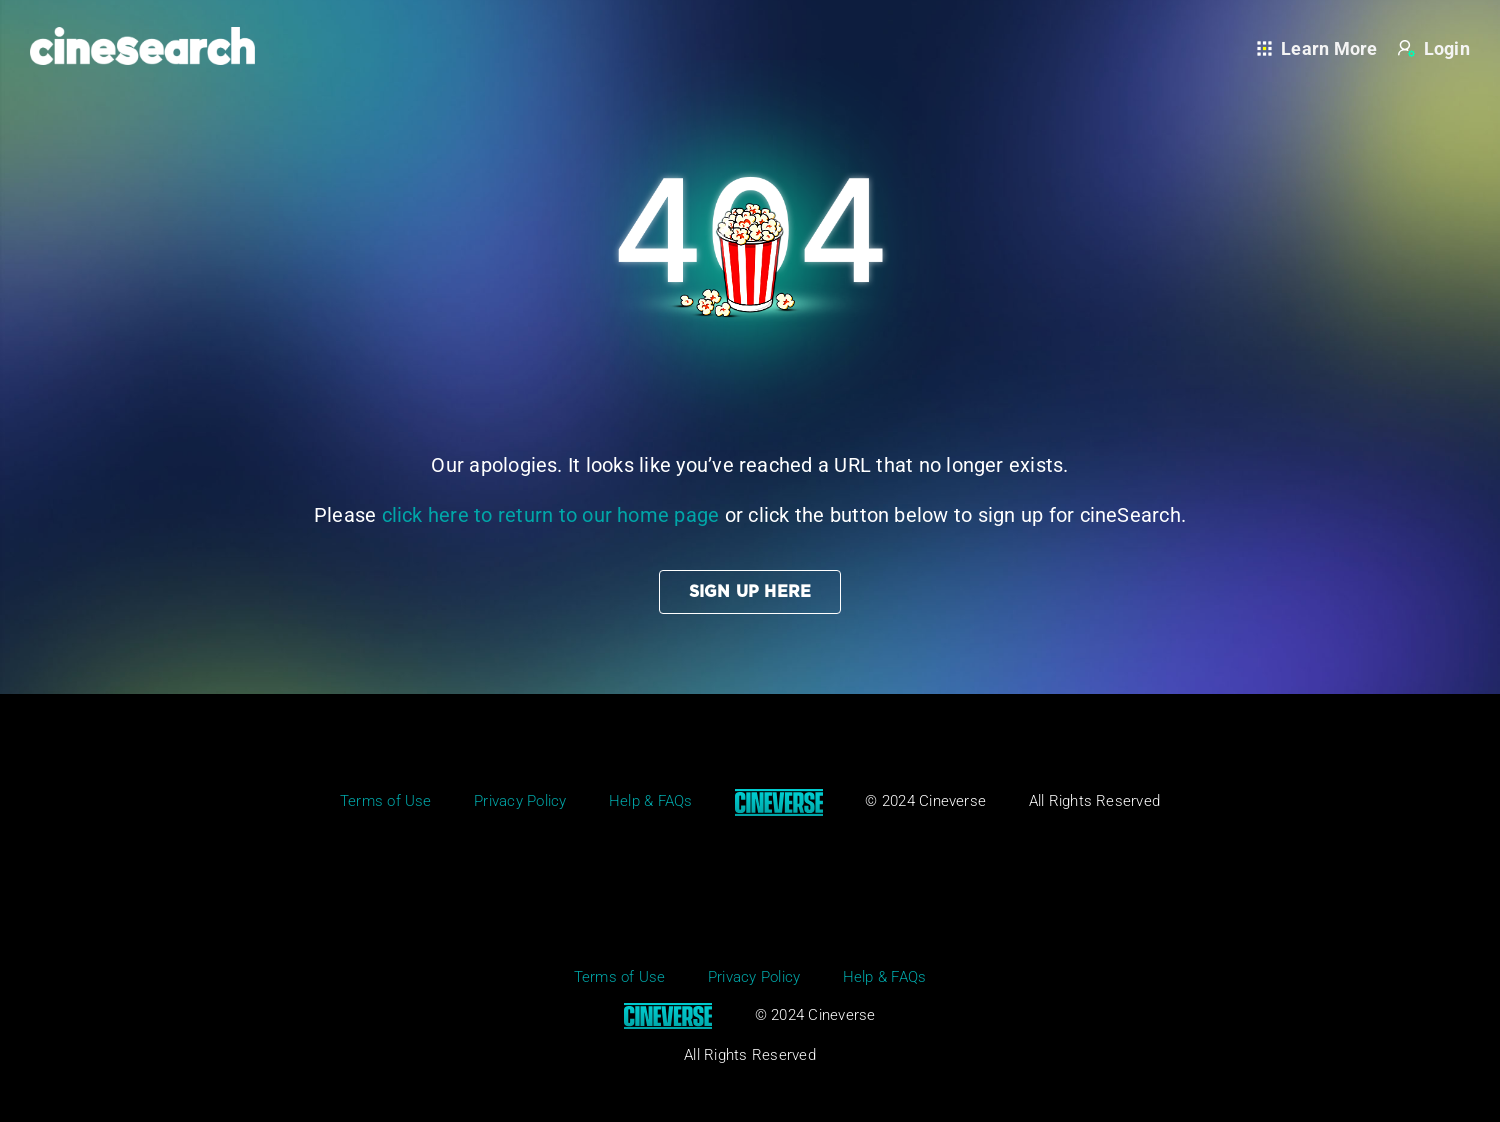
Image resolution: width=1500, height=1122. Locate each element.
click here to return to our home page (551, 515)
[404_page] (750, 67)
